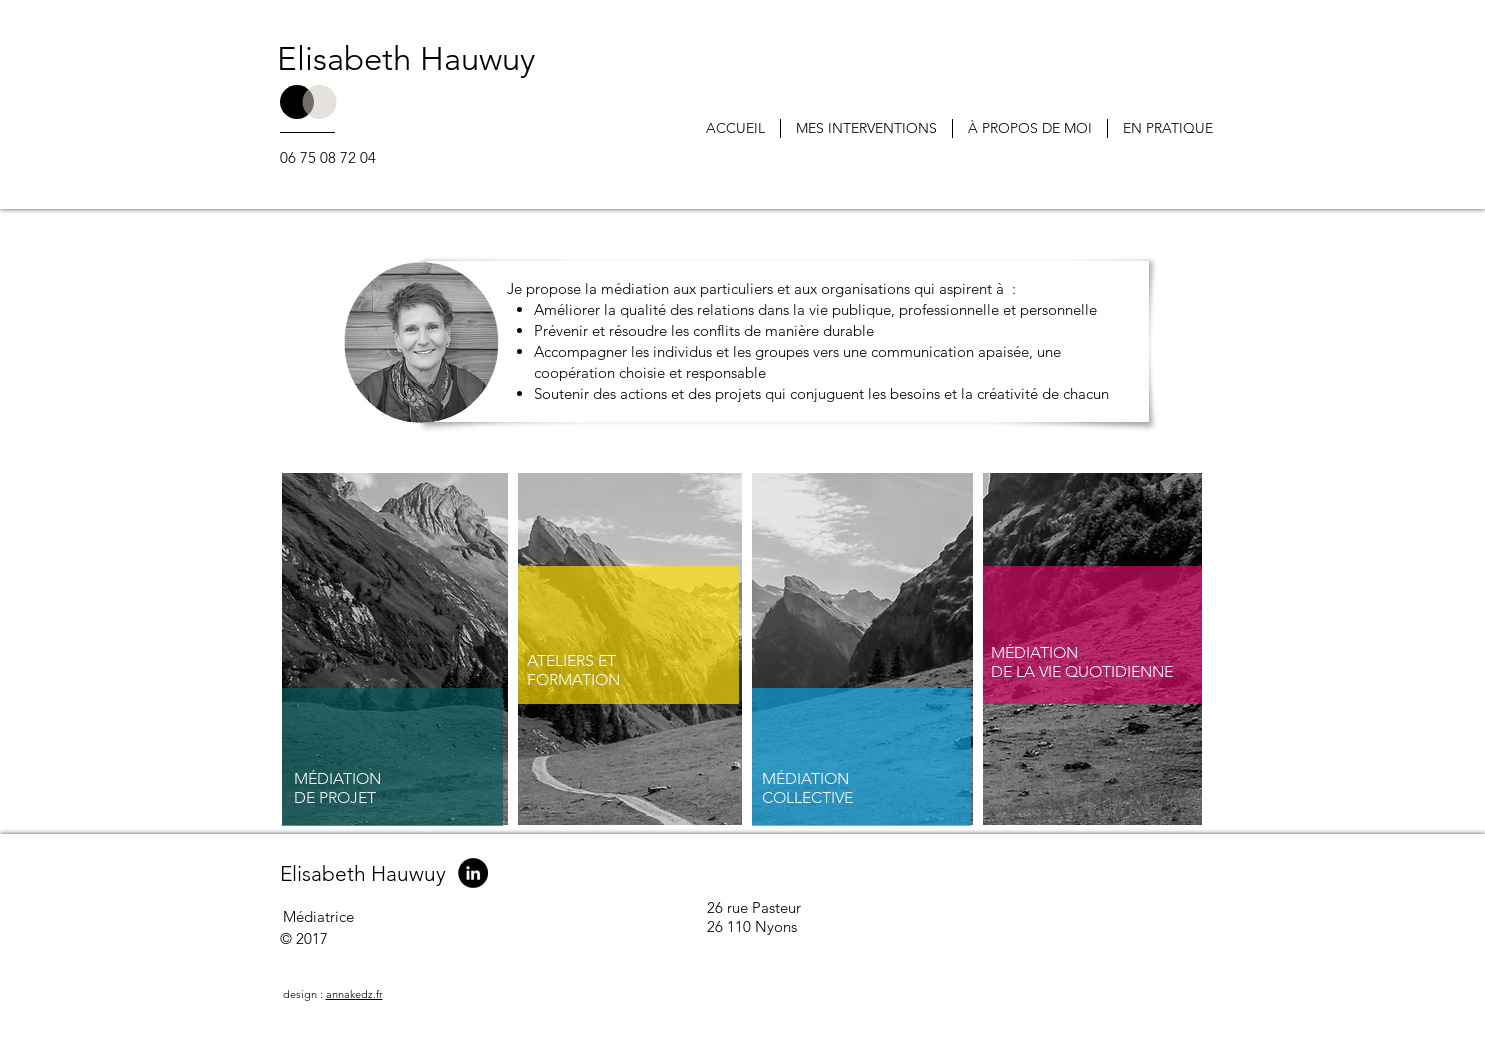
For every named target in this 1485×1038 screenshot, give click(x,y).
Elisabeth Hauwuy (406, 59)
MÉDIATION (337, 778)
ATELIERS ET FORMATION (573, 670)
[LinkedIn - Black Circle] (473, 873)
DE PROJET (335, 797)
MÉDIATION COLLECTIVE (807, 788)
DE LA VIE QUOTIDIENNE (1082, 671)
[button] (866, 128)
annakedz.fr (354, 994)
